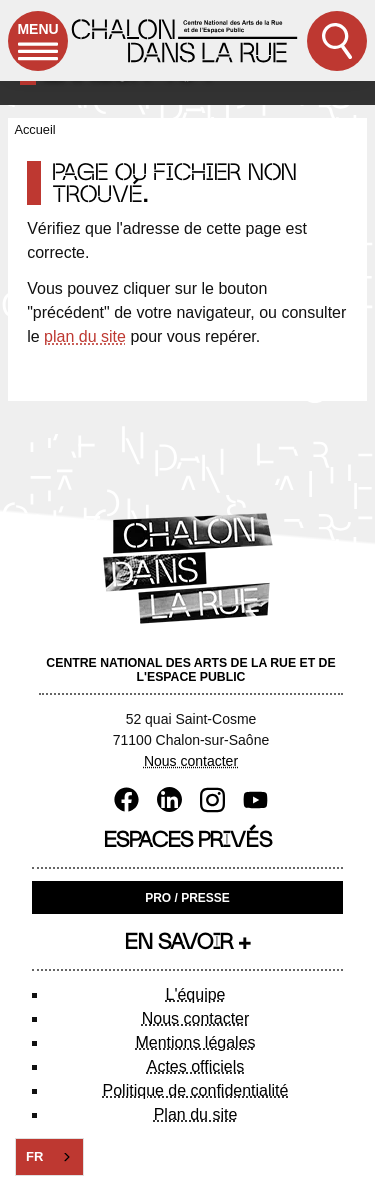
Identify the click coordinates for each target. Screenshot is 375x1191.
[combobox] (49, 1157)
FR (34, 1156)
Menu (38, 46)
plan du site (85, 336)
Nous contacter (191, 761)
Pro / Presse (187, 898)
